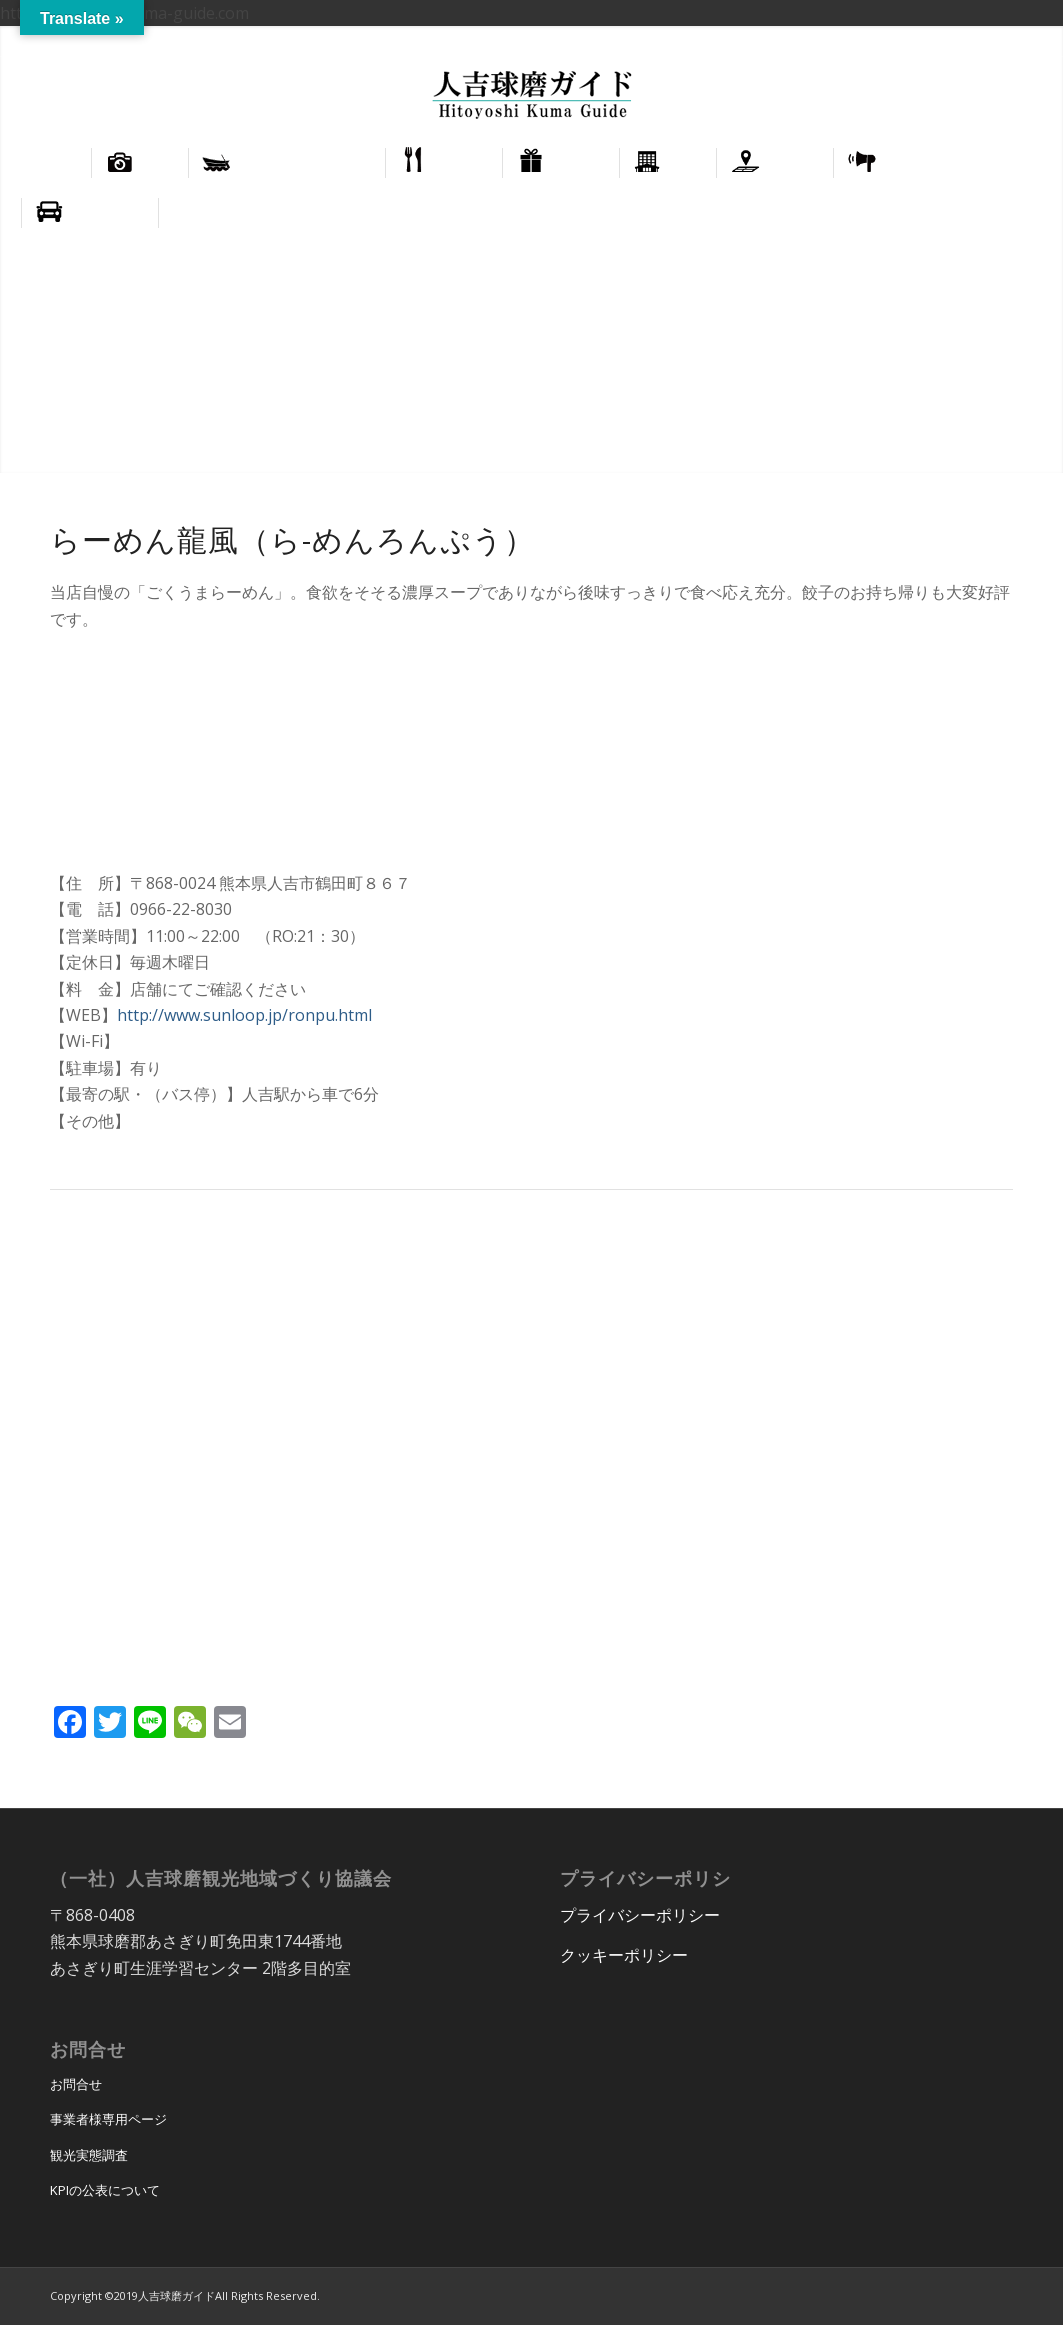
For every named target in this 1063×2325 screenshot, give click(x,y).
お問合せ (76, 2084)
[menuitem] (957, 41)
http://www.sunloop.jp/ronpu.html (244, 1015)
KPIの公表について (105, 2190)
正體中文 (1020, 40)
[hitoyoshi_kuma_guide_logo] (532, 97)
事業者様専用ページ (108, 2119)
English (957, 40)
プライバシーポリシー (640, 1915)
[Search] (1027, 213)
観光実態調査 (89, 2155)
